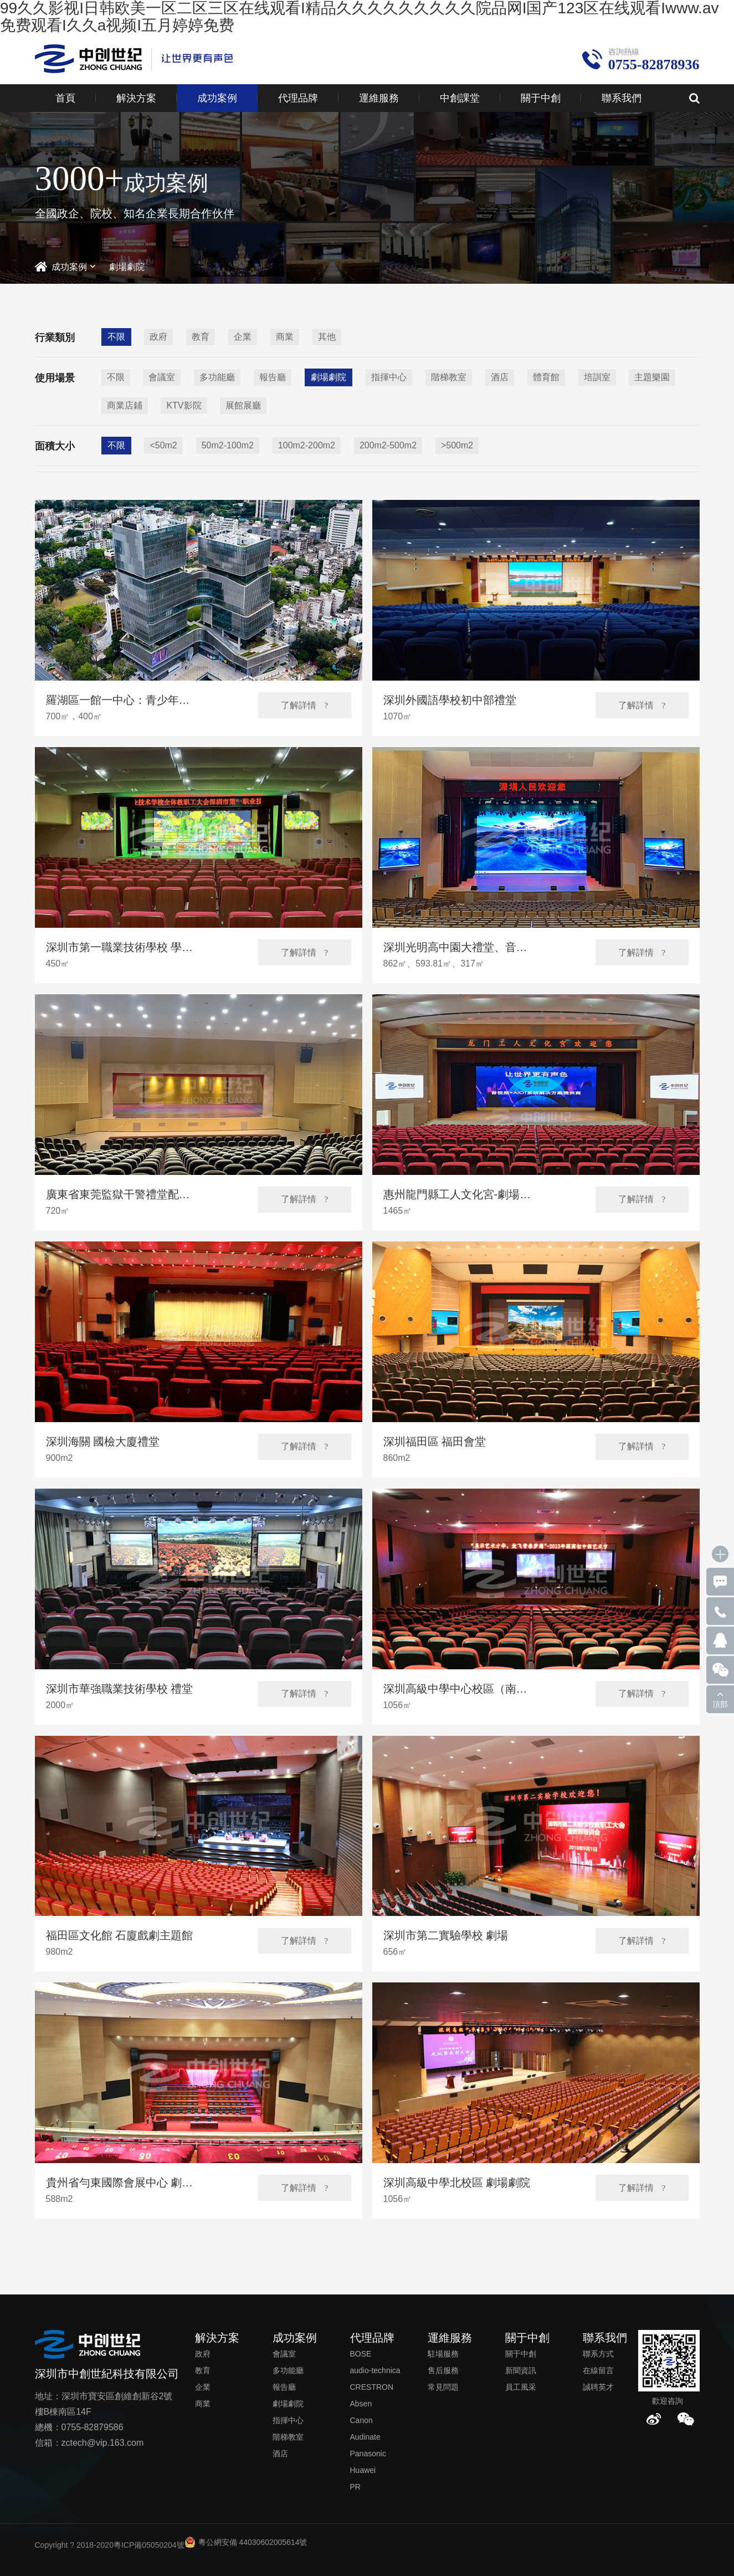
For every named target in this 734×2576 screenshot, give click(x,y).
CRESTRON (372, 2387)
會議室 (161, 377)
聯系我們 (621, 98)
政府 (158, 336)
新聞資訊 (520, 2370)
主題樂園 (652, 377)
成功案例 (217, 98)
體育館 (546, 377)
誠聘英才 (598, 2387)
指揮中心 (389, 377)
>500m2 (457, 445)
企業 (242, 336)
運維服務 (379, 98)
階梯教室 (448, 377)
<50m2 (163, 445)
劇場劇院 (127, 267)
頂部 (720, 1704)
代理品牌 (298, 98)
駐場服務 (443, 2353)
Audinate (365, 2436)
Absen (361, 2403)
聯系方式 (598, 2353)
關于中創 (541, 98)
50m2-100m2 (228, 445)
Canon (361, 2420)
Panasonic (368, 2453)
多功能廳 (217, 377)
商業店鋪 (124, 405)
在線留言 (598, 2370)
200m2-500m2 (388, 445)
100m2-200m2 (306, 445)
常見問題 (443, 2387)
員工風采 (520, 2387)
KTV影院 (183, 405)
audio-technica (375, 2370)
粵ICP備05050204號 (149, 2545)
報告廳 (272, 377)
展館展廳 (243, 405)
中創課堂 (460, 98)
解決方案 (136, 98)
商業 (285, 336)
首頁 (65, 98)
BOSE (361, 2353)
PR (355, 2486)
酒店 (500, 377)
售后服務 (443, 2370)
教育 (200, 336)
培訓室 (597, 377)
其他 (327, 336)
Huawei (363, 2470)
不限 (116, 336)
